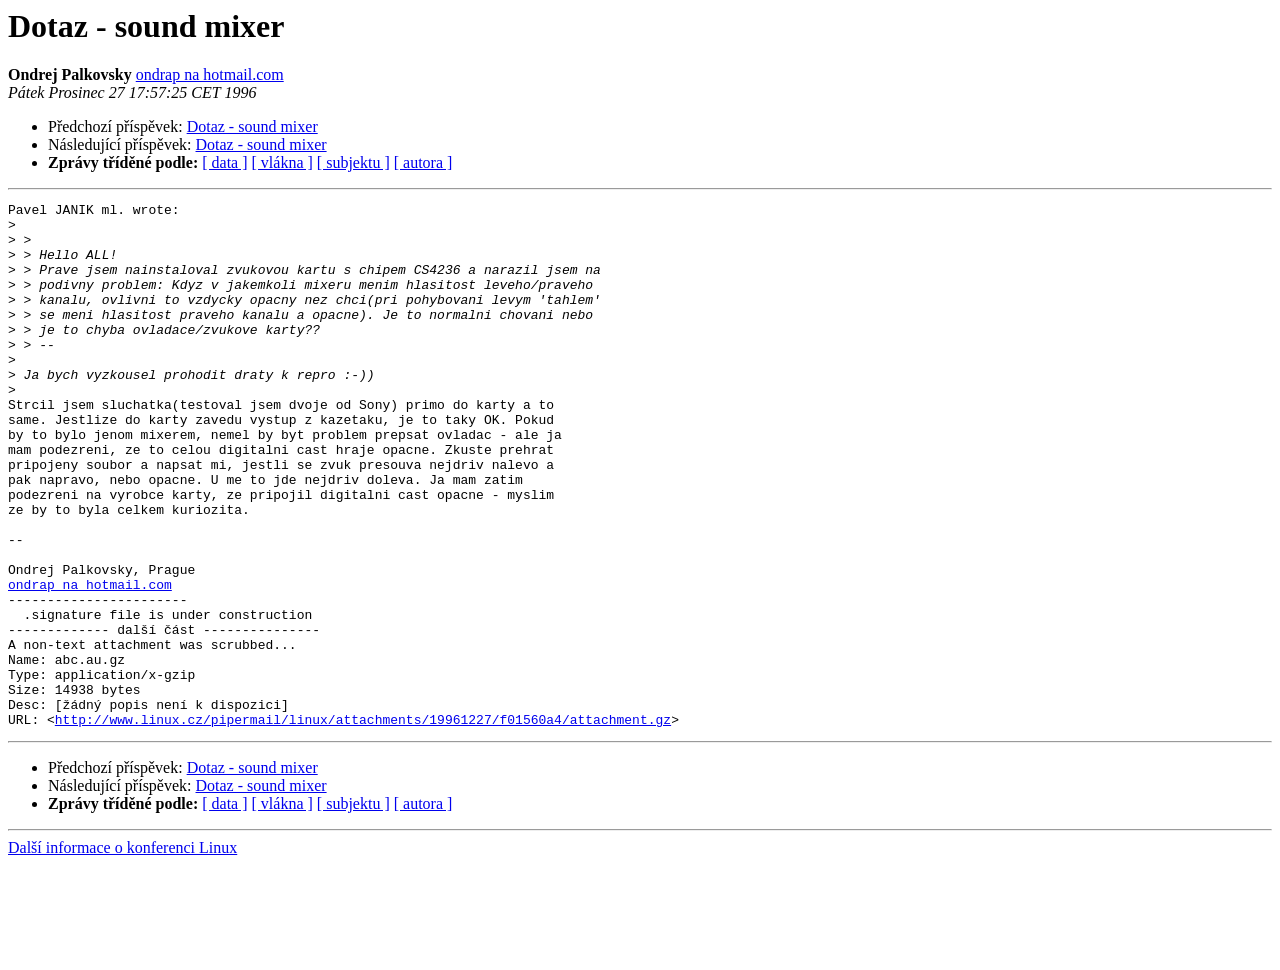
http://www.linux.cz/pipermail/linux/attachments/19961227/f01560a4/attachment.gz (363, 824)
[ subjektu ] (353, 162)
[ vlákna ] (282, 162)
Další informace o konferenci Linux (122, 952)
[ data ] (224, 162)
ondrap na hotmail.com (210, 74)
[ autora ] (423, 162)
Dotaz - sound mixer (252, 126)
